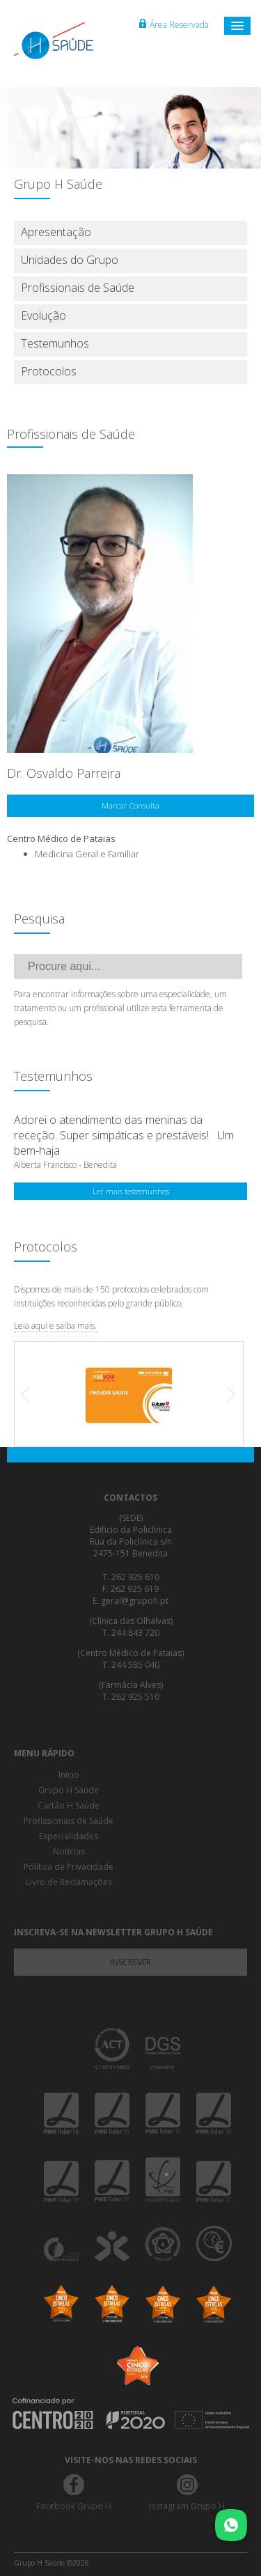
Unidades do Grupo (69, 259)
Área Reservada (174, 25)
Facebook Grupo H (73, 2506)
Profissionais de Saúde (77, 287)
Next (225, 1394)
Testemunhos (55, 343)
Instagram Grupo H (187, 2506)
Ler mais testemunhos (131, 1191)
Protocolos (49, 371)
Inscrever (130, 1962)
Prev (33, 1394)
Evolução (43, 315)
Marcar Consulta (130, 805)
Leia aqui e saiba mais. (55, 1326)
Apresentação (56, 232)
